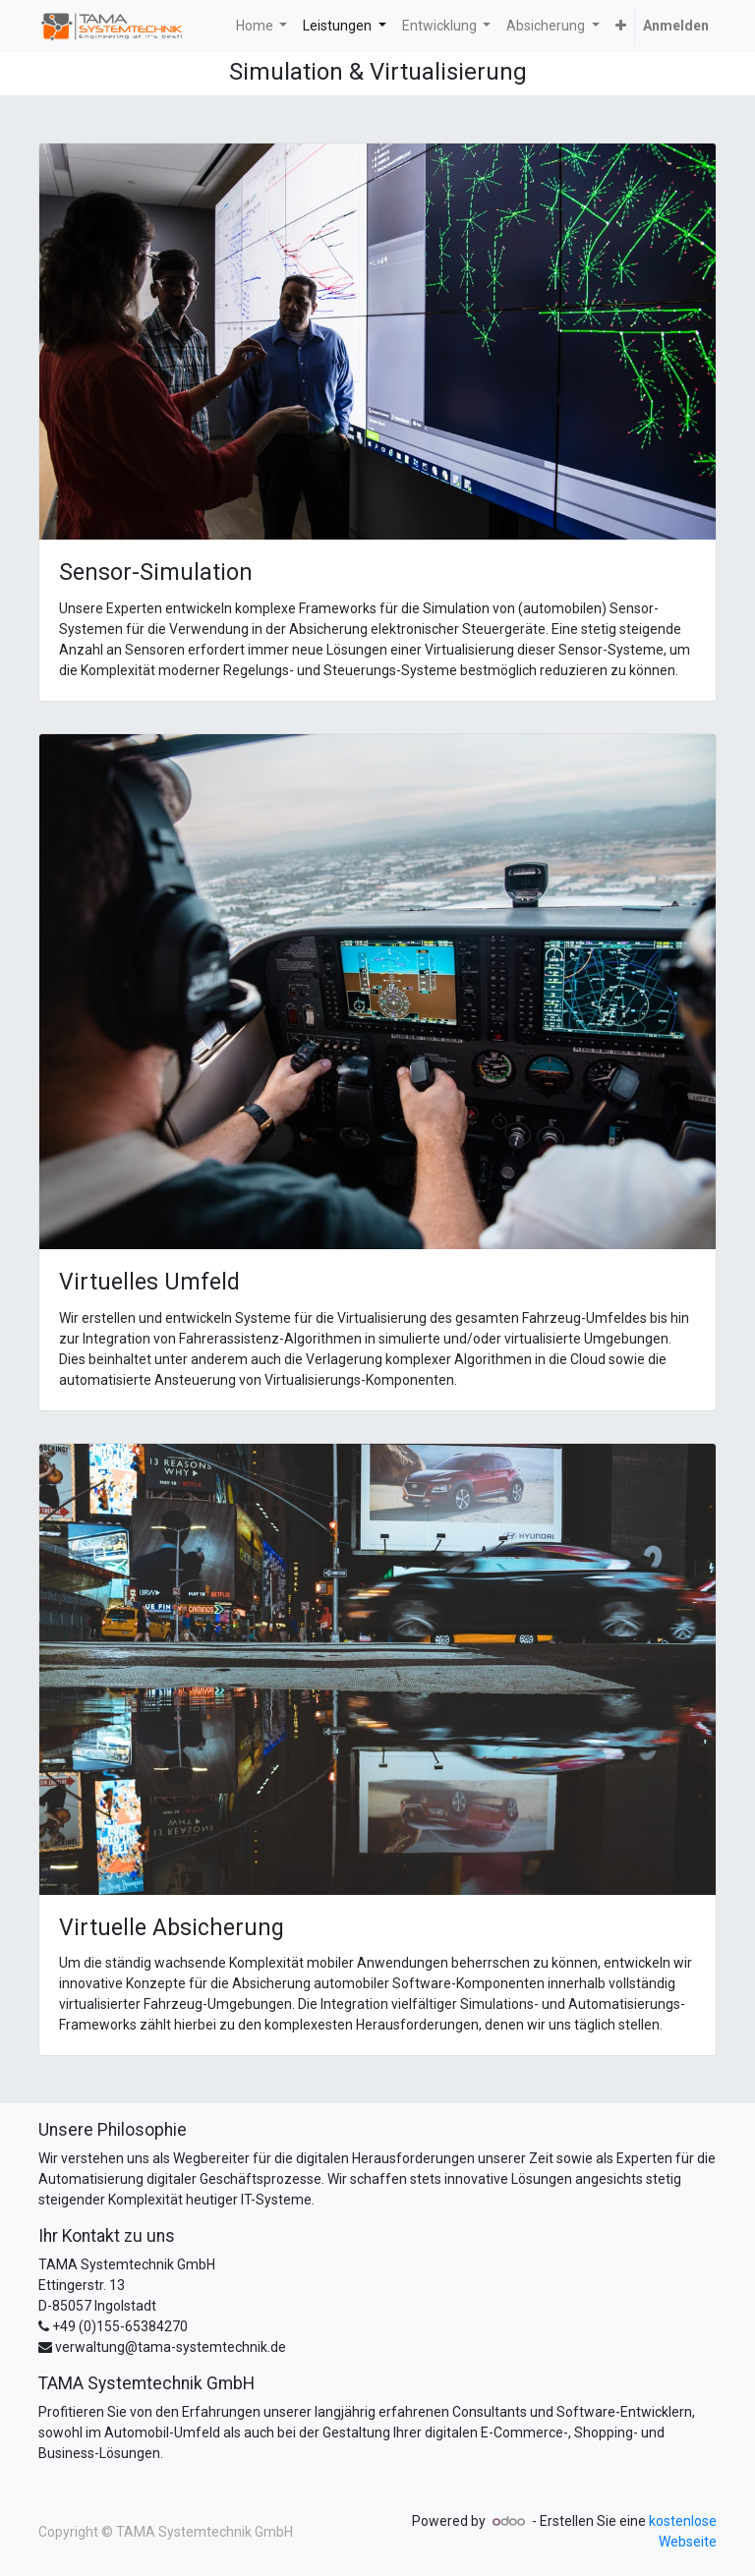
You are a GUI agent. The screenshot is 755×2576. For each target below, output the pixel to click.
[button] (621, 26)
